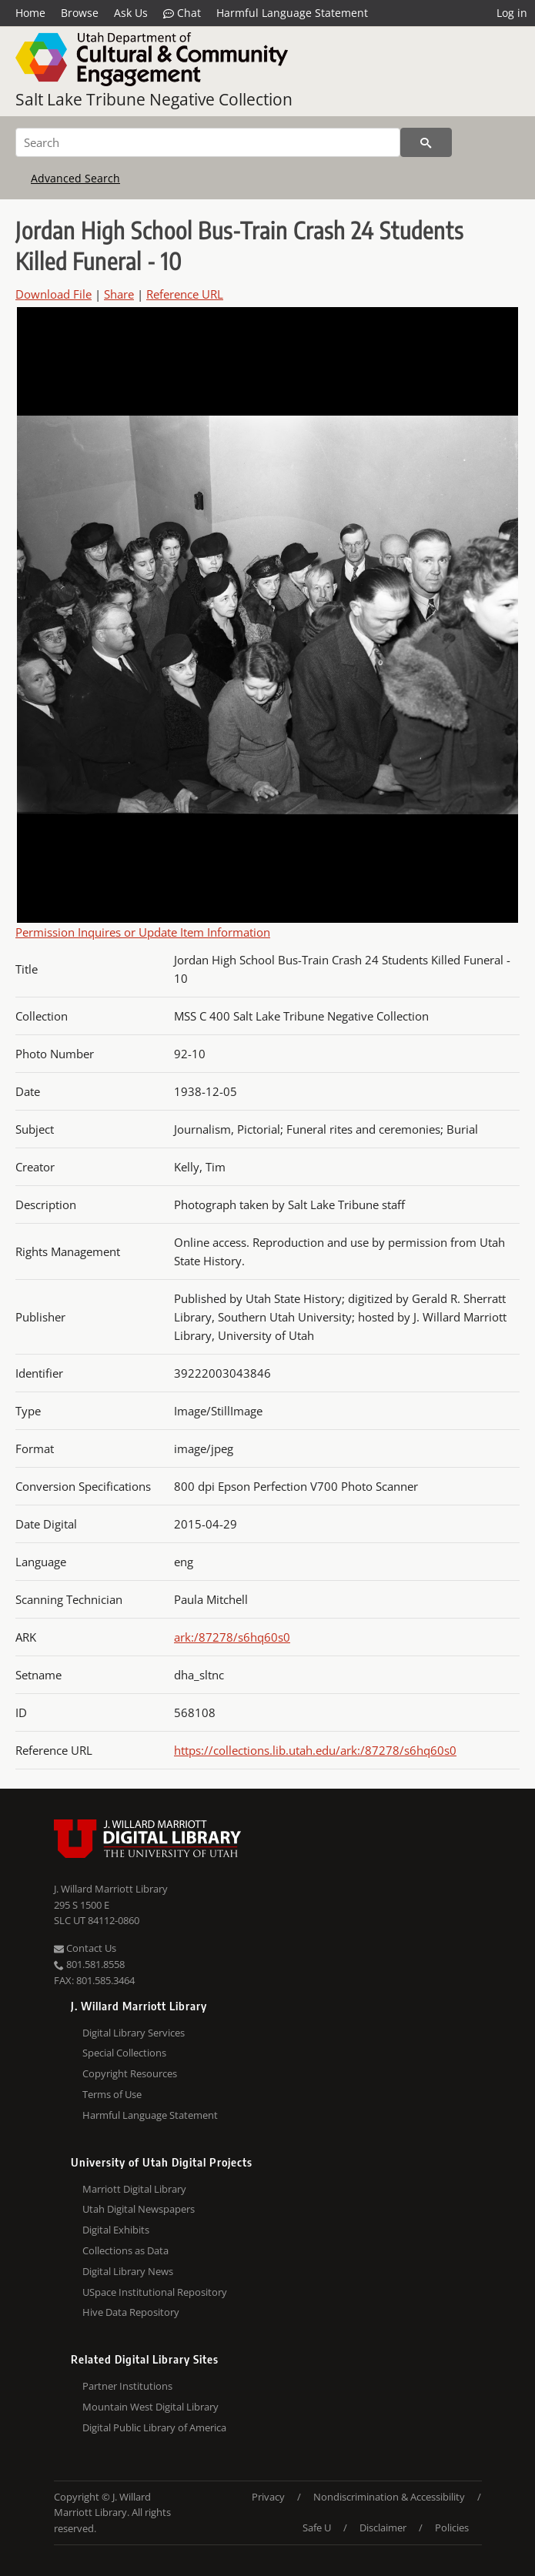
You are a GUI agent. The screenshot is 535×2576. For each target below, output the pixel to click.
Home (30, 12)
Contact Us (85, 1948)
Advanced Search (75, 178)
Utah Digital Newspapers (138, 2209)
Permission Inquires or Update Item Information (142, 932)
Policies (452, 2527)
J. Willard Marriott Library (111, 1889)
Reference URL (184, 294)
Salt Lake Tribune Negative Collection (154, 99)
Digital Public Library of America (154, 2427)
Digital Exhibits (115, 2230)
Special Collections (124, 2053)
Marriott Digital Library (134, 2189)
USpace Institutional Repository (154, 2292)
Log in (512, 12)
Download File (53, 294)
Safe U (317, 2527)
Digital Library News (127, 2271)
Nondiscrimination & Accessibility (389, 2497)
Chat (182, 13)
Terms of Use (112, 2094)
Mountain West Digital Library (150, 2407)
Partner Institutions (127, 2386)
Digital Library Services (133, 2033)
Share (119, 294)
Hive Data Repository (130, 2312)
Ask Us (131, 12)
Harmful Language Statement (292, 12)
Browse (80, 12)
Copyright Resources (129, 2073)
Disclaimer (382, 2527)
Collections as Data (125, 2250)
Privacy (268, 2497)
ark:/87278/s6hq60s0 (232, 1637)
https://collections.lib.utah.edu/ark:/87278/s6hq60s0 (315, 1750)
